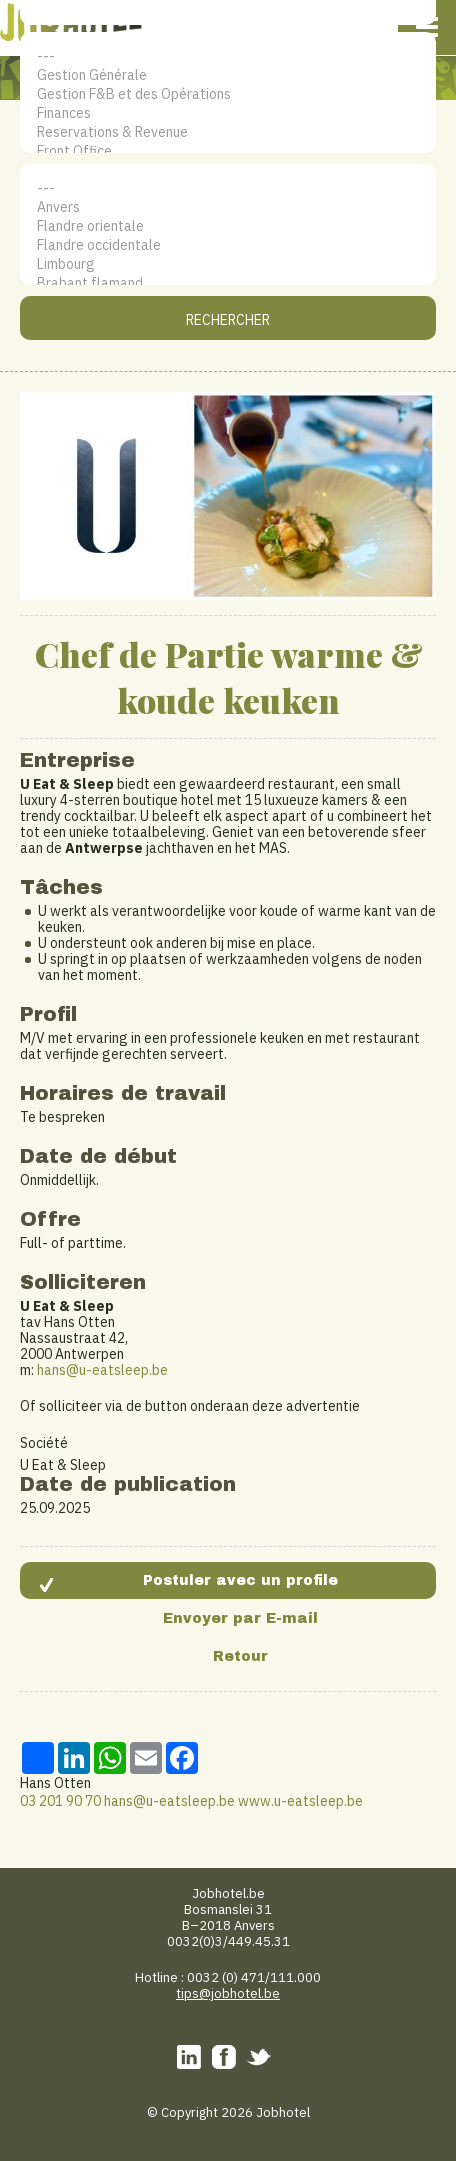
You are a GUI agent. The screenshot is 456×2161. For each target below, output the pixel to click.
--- (228, 56)
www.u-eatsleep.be (300, 1801)
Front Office (228, 151)
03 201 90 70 (60, 1801)
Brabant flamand (228, 283)
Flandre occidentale (228, 245)
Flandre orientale (228, 226)
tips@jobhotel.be (228, 1993)
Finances (228, 113)
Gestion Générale (228, 75)
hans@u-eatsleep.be (102, 1370)
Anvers (228, 207)
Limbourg (228, 264)
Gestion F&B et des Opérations (228, 94)
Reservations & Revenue (228, 132)
